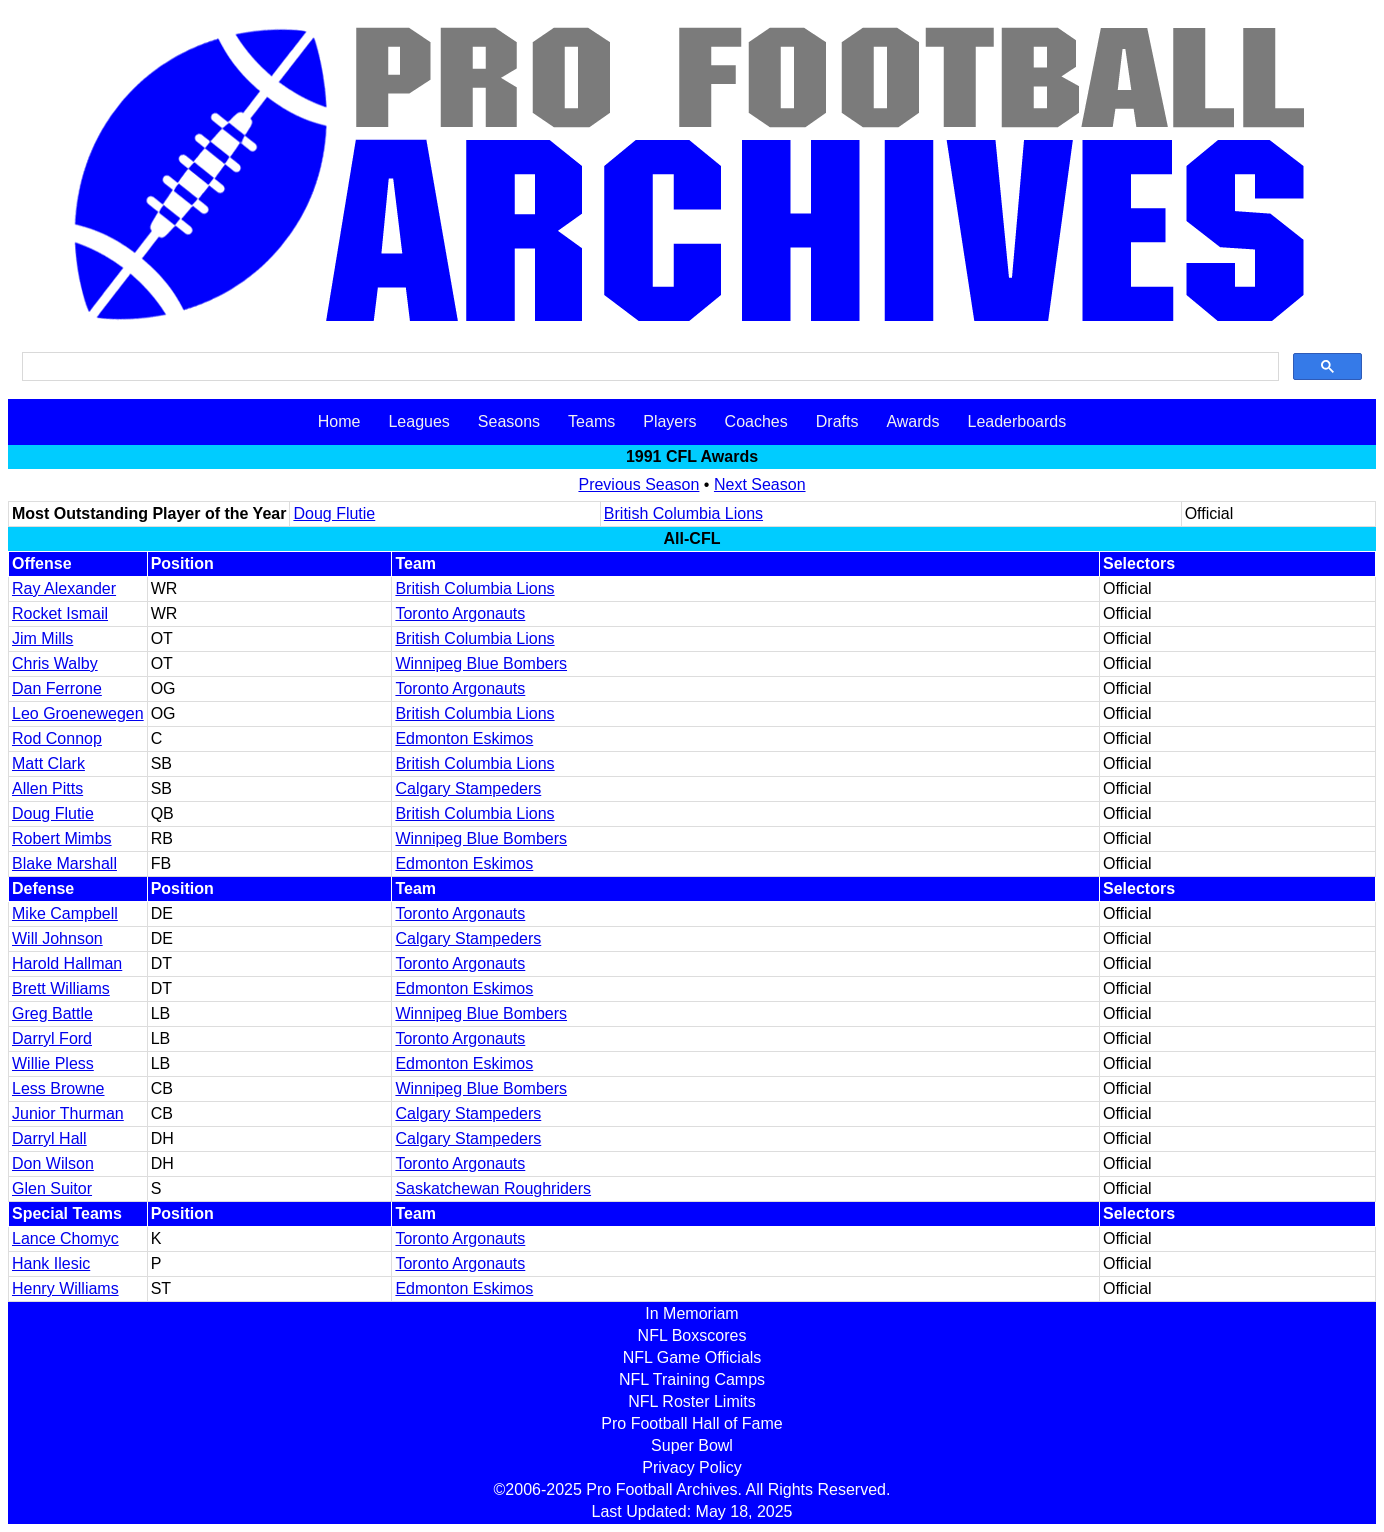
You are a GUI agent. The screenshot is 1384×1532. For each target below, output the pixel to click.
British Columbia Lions (683, 513)
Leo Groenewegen (78, 713)
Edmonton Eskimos (464, 738)
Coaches (756, 421)
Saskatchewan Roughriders (493, 1188)
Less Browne (58, 1088)
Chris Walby (55, 663)
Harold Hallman (67, 963)
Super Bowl (692, 1445)
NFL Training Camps (692, 1379)
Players (669, 421)
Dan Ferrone (57, 688)
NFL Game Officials (692, 1357)
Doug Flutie (334, 513)
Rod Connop (57, 738)
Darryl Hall (49, 1138)
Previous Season (638, 484)
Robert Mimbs (62, 838)
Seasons (509, 421)
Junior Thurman (68, 1113)
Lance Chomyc (65, 1238)
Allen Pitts (47, 788)
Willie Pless (53, 1063)
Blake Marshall (64, 863)
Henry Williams (65, 1288)
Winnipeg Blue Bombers (481, 663)
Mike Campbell (65, 913)
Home (339, 421)
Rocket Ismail (60, 613)
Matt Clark (48, 763)
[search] (648, 367)
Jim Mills (42, 638)
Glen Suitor (52, 1188)
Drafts (837, 421)
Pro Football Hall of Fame (691, 1423)
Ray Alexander (64, 588)
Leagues (418, 421)
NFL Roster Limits (691, 1401)
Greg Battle (52, 1013)
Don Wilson (53, 1163)
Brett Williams (61, 988)
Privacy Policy (692, 1467)
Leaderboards (1016, 421)
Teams (591, 421)
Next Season (760, 484)
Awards (912, 421)
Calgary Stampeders (468, 788)
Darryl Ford (52, 1038)
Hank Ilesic (51, 1263)
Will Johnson (57, 938)
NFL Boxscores (692, 1335)
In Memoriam (691, 1313)
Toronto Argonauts (460, 613)
